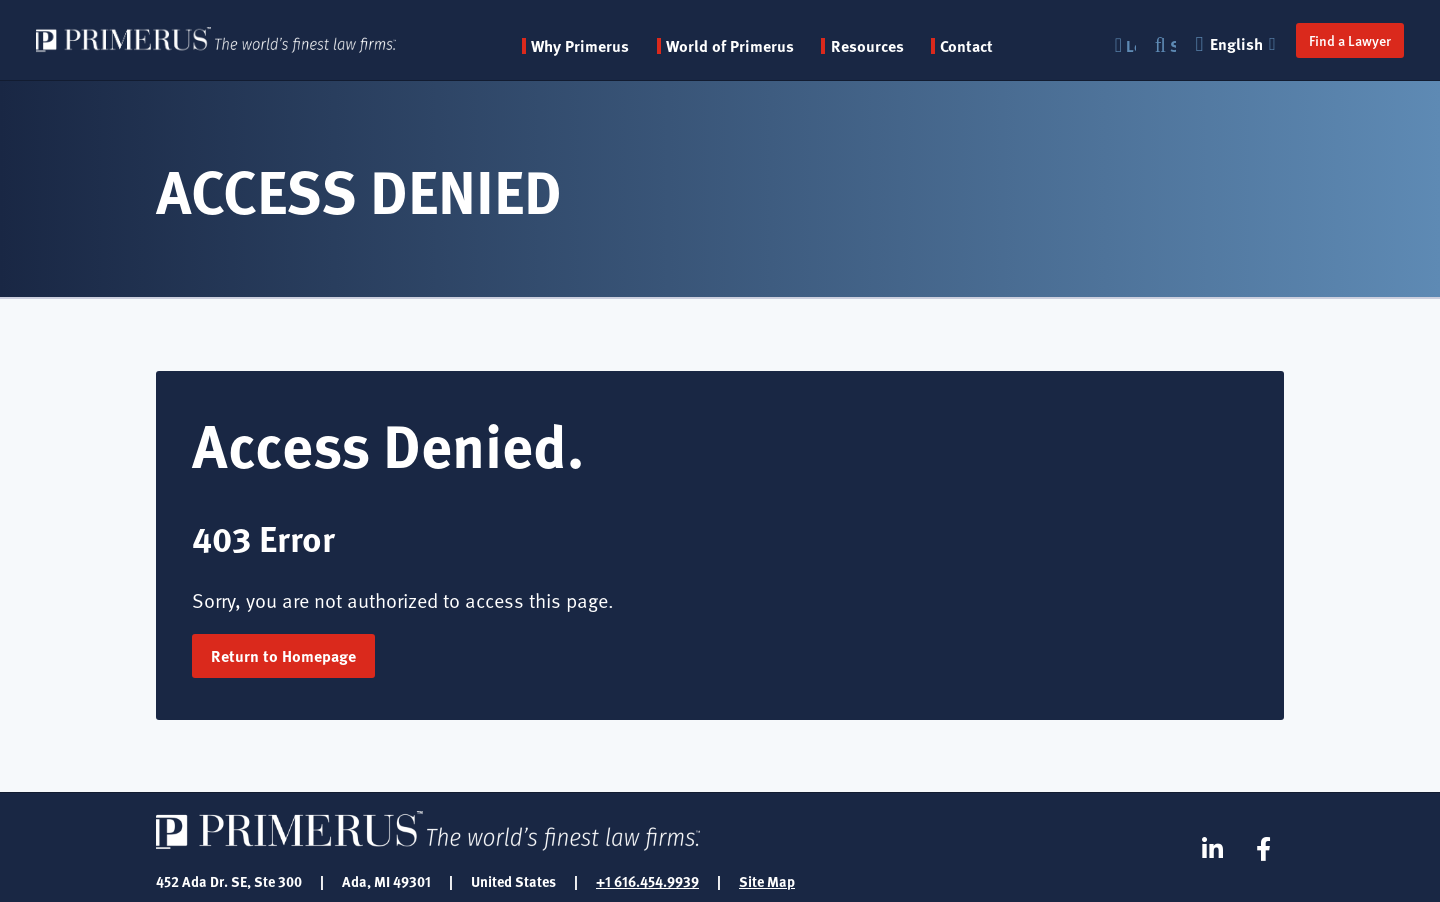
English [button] (1238, 43)
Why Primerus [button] (580, 46)
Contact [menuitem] (966, 46)
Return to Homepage (283, 655)
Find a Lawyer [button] (1350, 40)
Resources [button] (867, 46)
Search (1173, 45)
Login (1131, 45)
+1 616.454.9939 (647, 881)
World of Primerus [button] (730, 46)
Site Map (767, 881)
